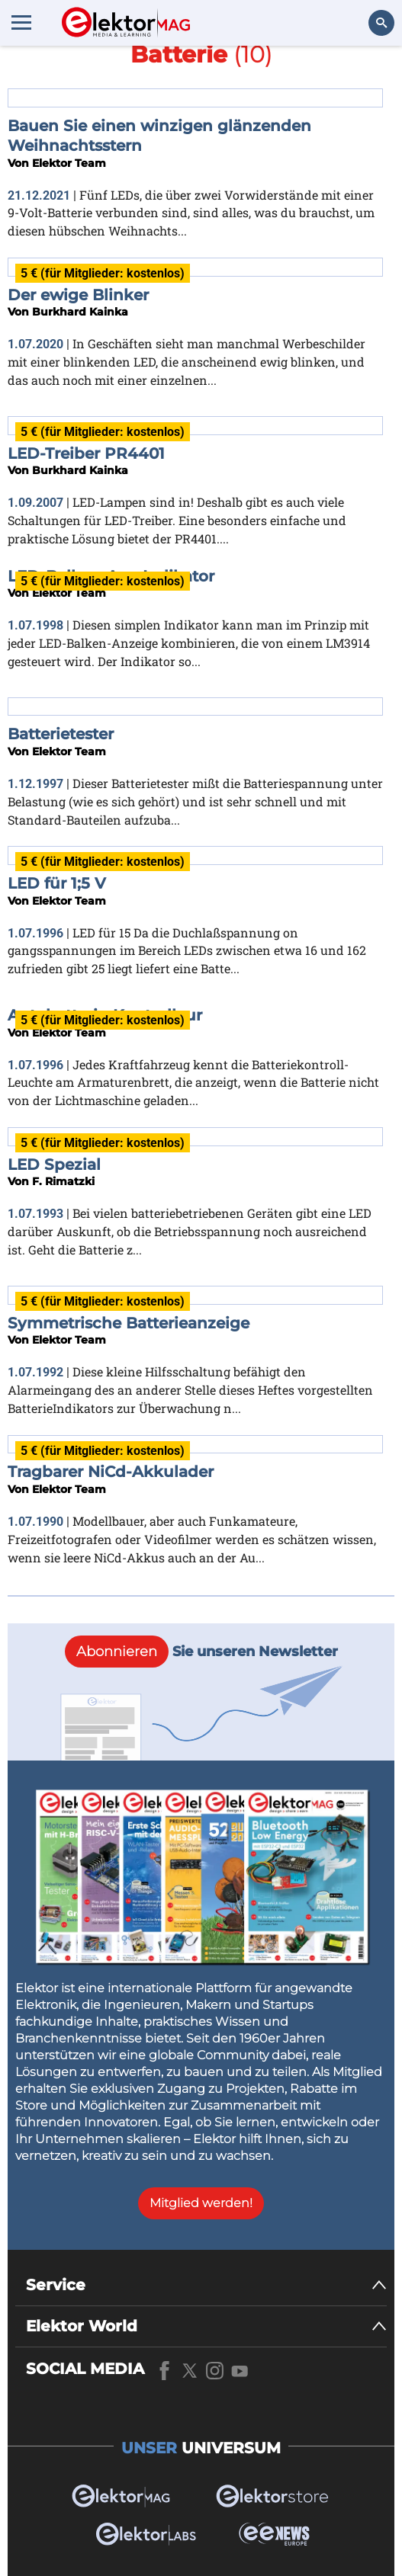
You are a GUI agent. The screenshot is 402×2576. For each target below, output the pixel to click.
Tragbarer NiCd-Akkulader (111, 1472)
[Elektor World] (206, 2326)
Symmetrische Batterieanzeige (128, 1323)
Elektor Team (69, 163)
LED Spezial (54, 1164)
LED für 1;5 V (57, 883)
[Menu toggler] (21, 22)
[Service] (206, 2285)
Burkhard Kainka (80, 312)
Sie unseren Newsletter (201, 1651)
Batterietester (61, 734)
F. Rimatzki (63, 1181)
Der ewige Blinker (78, 295)
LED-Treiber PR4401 (86, 453)
